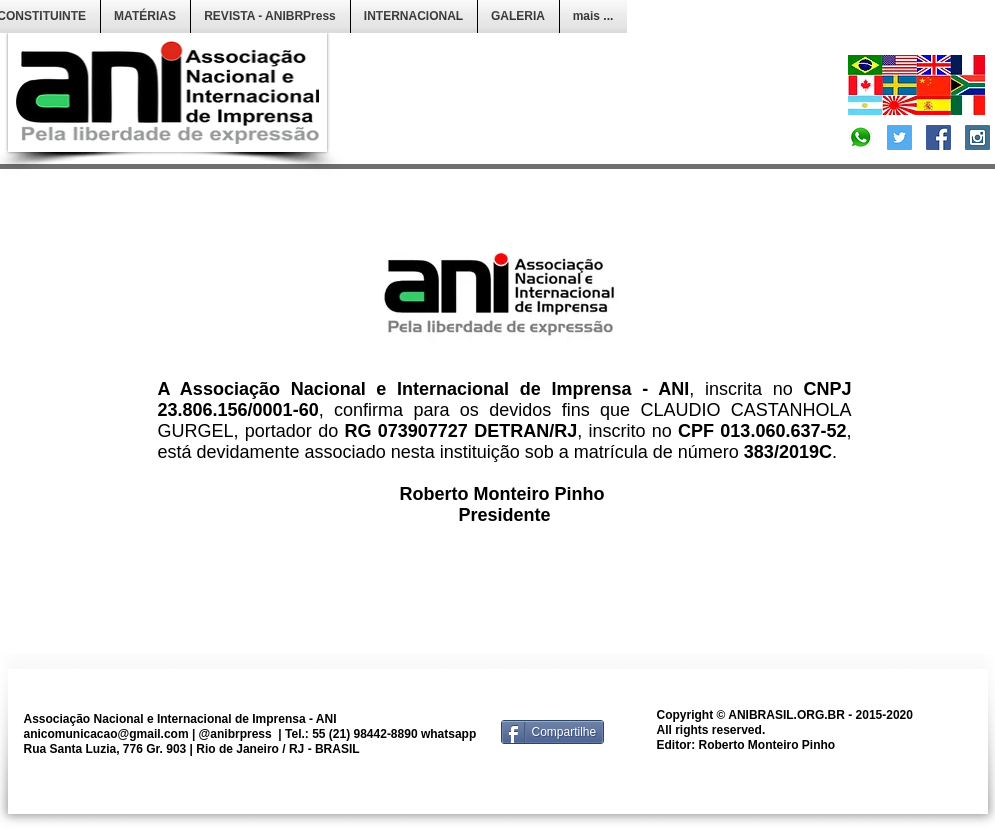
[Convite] (860, 137)
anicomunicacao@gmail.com (106, 734)
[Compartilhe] (553, 732)
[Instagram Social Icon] (977, 137)
